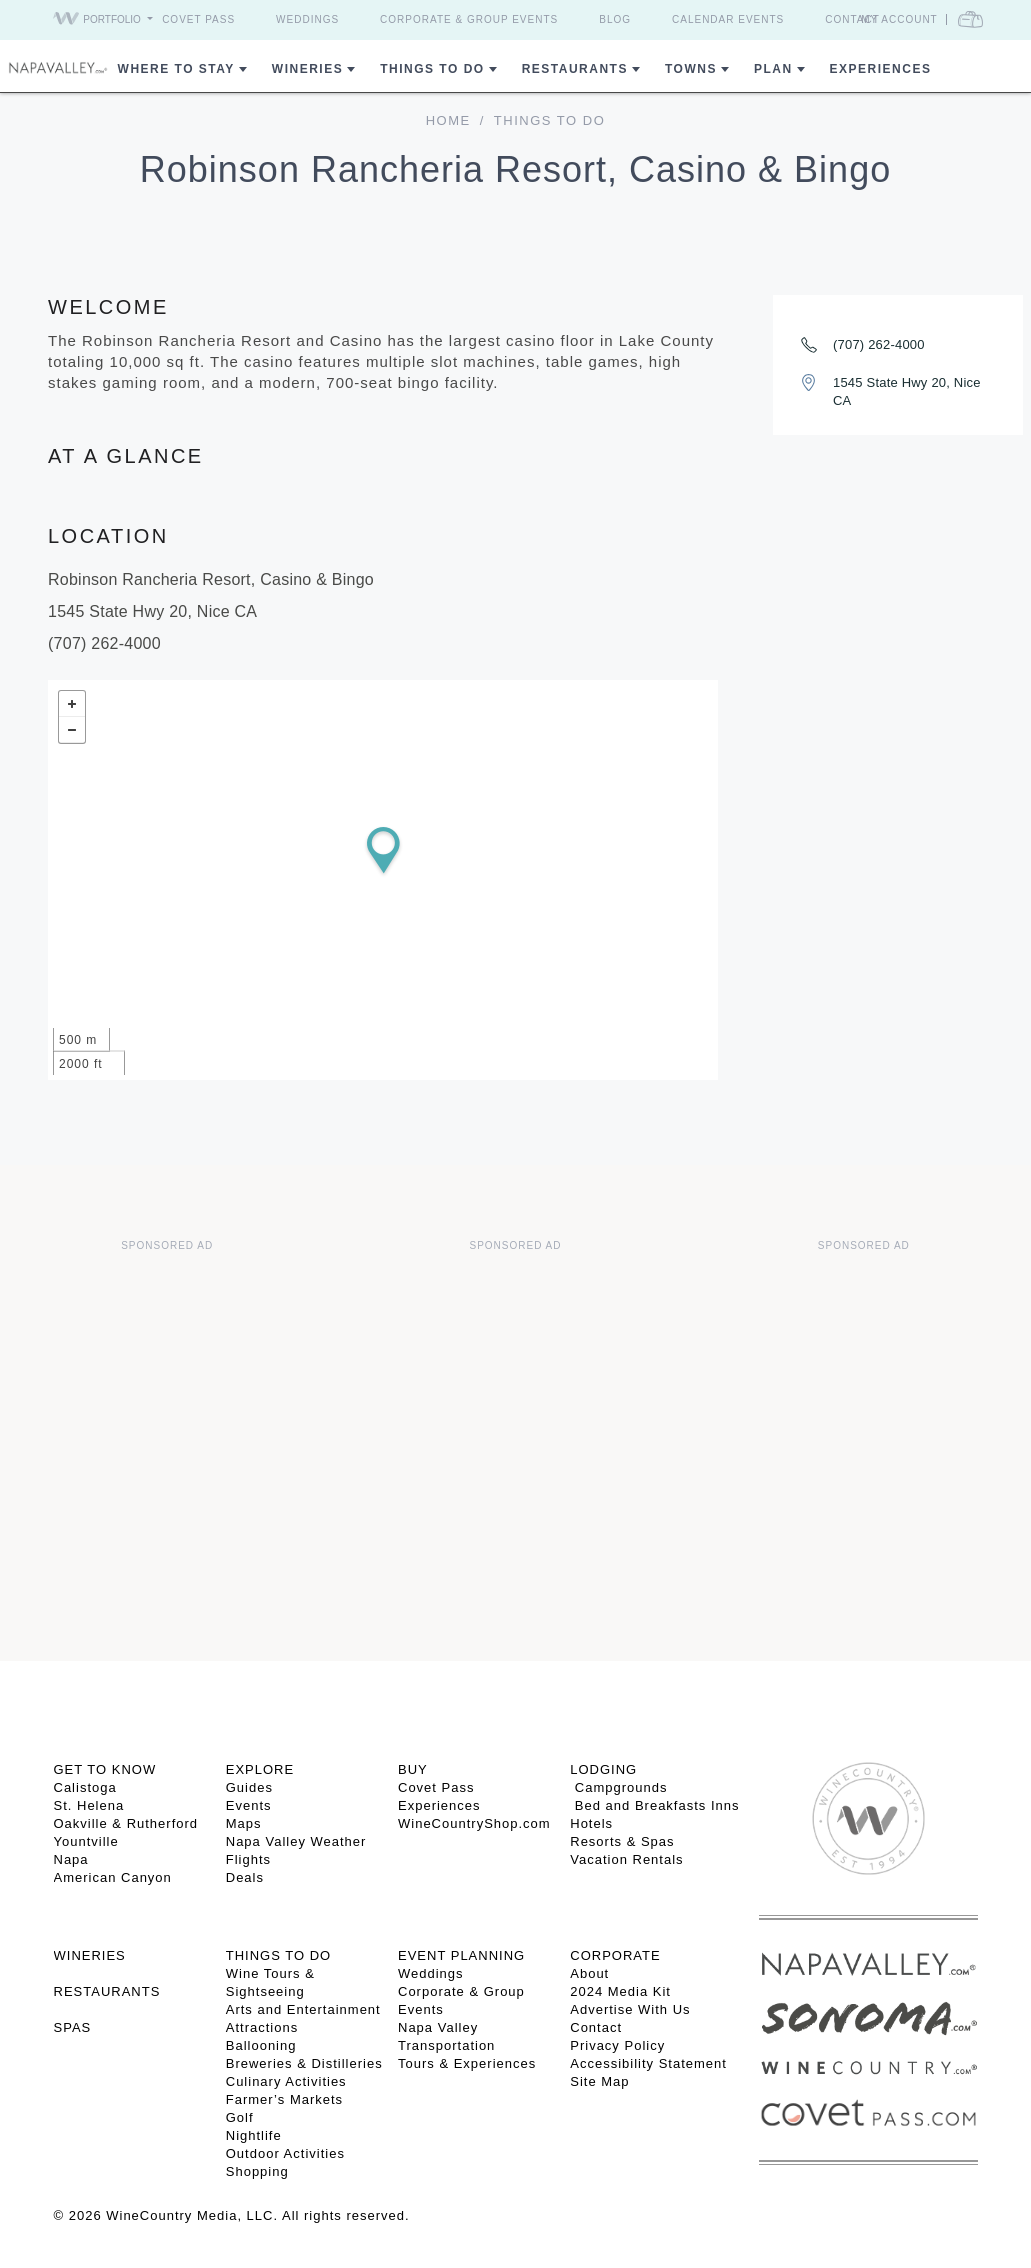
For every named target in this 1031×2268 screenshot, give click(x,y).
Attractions (262, 2027)
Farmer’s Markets (284, 2099)
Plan (773, 69)
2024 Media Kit (620, 1991)
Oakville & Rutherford (126, 1823)
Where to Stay (176, 69)
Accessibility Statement (648, 2063)
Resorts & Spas (622, 1841)
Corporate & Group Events (469, 19)
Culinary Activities (286, 2081)
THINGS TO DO (278, 1955)
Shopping (257, 2171)
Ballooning (261, 2045)
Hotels (591, 1823)
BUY (413, 1769)
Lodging (603, 1769)
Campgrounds (618, 1787)
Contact (852, 19)
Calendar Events (728, 19)
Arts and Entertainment (303, 2009)
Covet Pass (198, 19)
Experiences (881, 69)
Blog (615, 19)
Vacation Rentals (626, 1859)
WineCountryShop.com (474, 1823)
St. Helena (89, 1805)
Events (249, 1805)
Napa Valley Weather (296, 1841)
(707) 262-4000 (879, 344)
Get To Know (105, 1769)
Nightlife (254, 2135)
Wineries (307, 69)
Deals (245, 1877)
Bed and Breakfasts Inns (654, 1805)
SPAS (73, 2027)
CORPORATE (615, 1955)
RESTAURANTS (107, 1991)
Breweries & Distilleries (304, 2063)
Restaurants (575, 69)
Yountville (86, 1841)
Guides (249, 1787)
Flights (248, 1859)
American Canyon (113, 1877)
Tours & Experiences (467, 2063)
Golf (240, 2117)
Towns (691, 69)
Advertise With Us (630, 2009)
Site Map (599, 2081)
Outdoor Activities (285, 2153)
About (589, 1973)
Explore (260, 1769)
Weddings (307, 19)
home (448, 120)
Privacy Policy (617, 2045)
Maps (244, 1823)
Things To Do (432, 69)
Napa (71, 1859)
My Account (899, 19)
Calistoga (85, 1787)
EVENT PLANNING (461, 1955)
